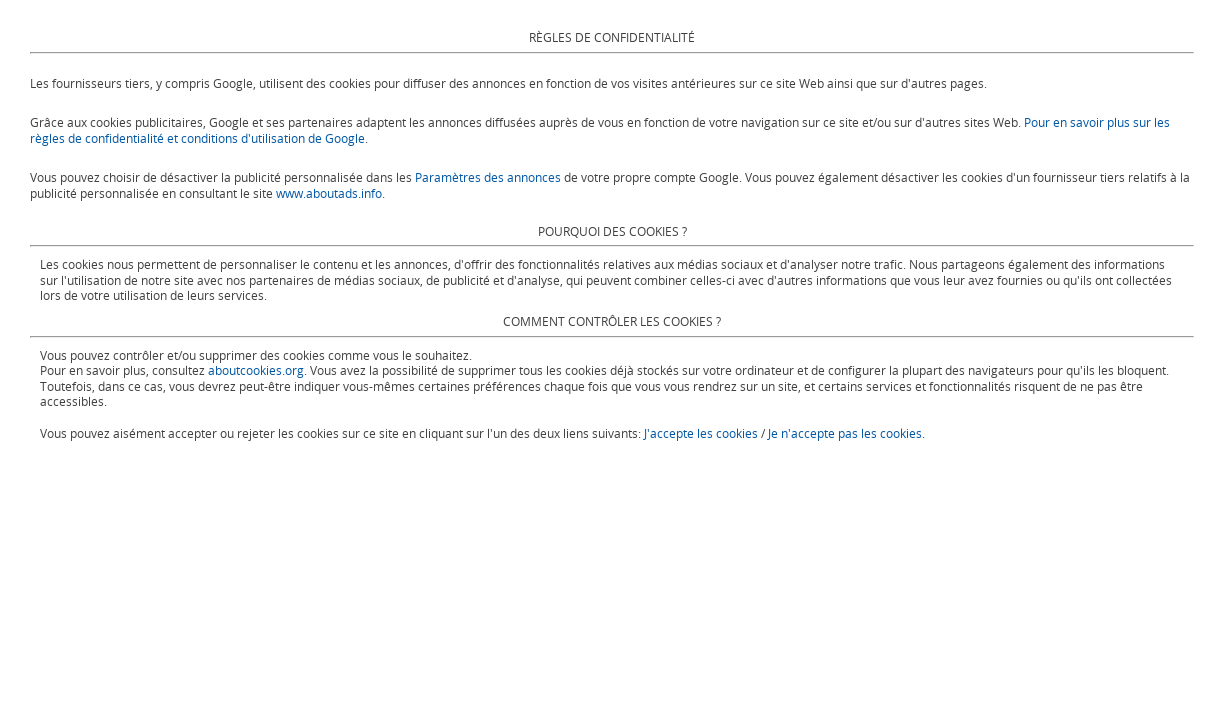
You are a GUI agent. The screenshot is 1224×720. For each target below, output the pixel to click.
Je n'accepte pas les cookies (845, 433)
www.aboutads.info (329, 193)
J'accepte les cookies (701, 433)
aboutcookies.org (256, 370)
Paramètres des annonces (488, 177)
